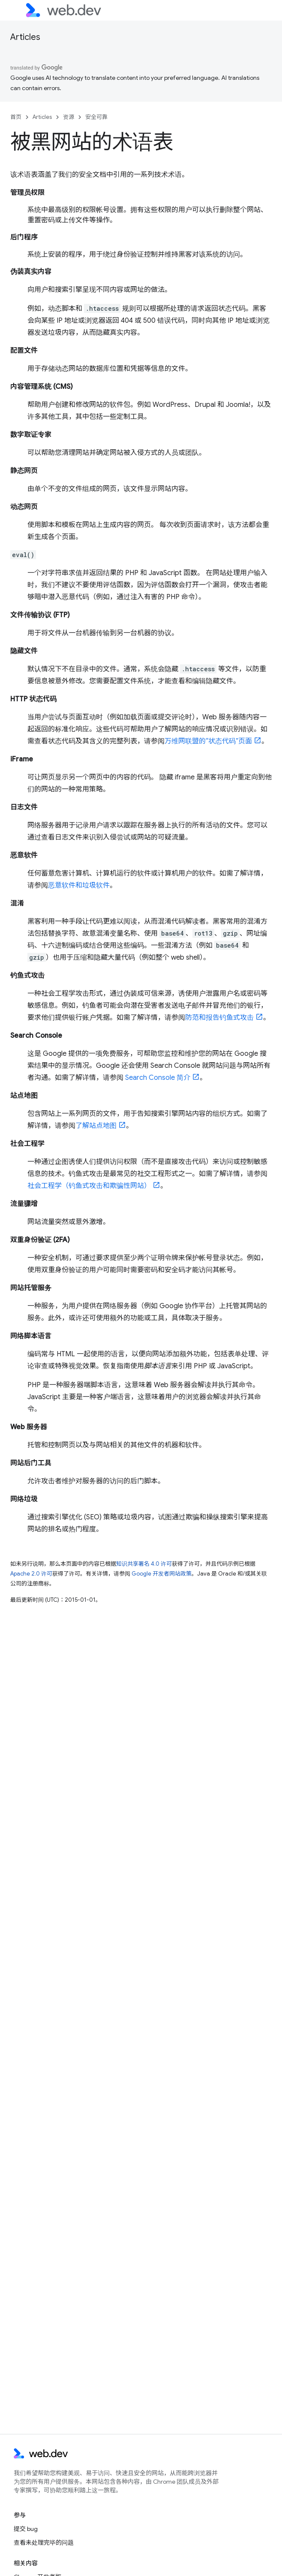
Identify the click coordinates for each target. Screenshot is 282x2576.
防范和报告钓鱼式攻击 (219, 1017)
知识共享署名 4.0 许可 (144, 1563)
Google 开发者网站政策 (162, 1573)
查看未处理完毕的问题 (44, 2542)
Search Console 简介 (157, 1077)
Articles (25, 37)
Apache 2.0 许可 (31, 1573)
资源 (68, 117)
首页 (15, 117)
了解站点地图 (96, 1125)
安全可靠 (96, 117)
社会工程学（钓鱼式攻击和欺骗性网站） (89, 1186)
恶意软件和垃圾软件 (79, 885)
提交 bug (26, 2529)
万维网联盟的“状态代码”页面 (208, 741)
